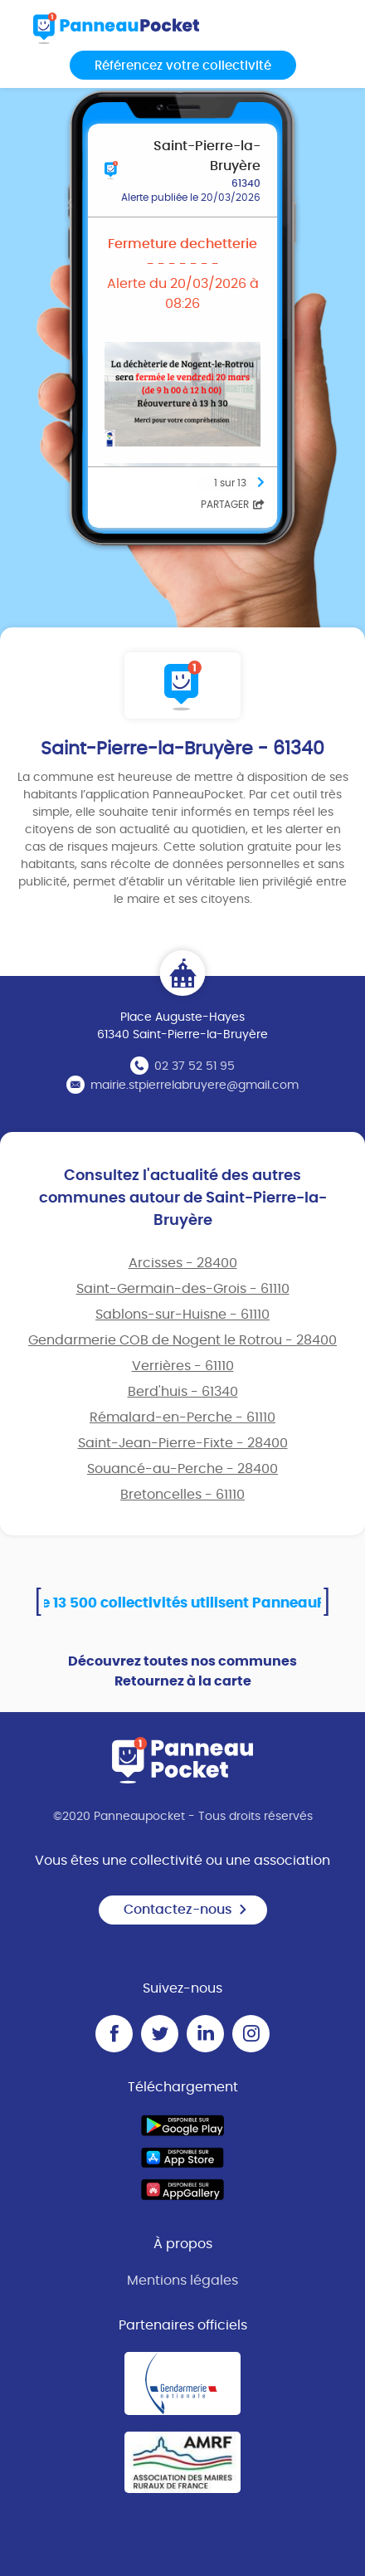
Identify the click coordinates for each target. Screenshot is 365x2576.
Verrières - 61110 (183, 1366)
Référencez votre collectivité (183, 66)
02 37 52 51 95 (194, 1066)
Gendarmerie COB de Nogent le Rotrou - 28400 (182, 1340)
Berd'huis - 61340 (183, 1391)
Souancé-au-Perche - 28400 (182, 1469)
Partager (233, 505)
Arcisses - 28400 (183, 1263)
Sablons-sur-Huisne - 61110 (182, 1314)
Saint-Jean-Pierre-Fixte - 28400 (183, 1443)
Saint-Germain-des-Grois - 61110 (183, 1288)
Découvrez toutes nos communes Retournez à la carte (182, 1671)
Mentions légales (182, 2280)
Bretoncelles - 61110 (182, 1494)
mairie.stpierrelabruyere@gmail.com (194, 1085)
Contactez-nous (186, 1909)
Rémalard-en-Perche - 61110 (182, 1417)
